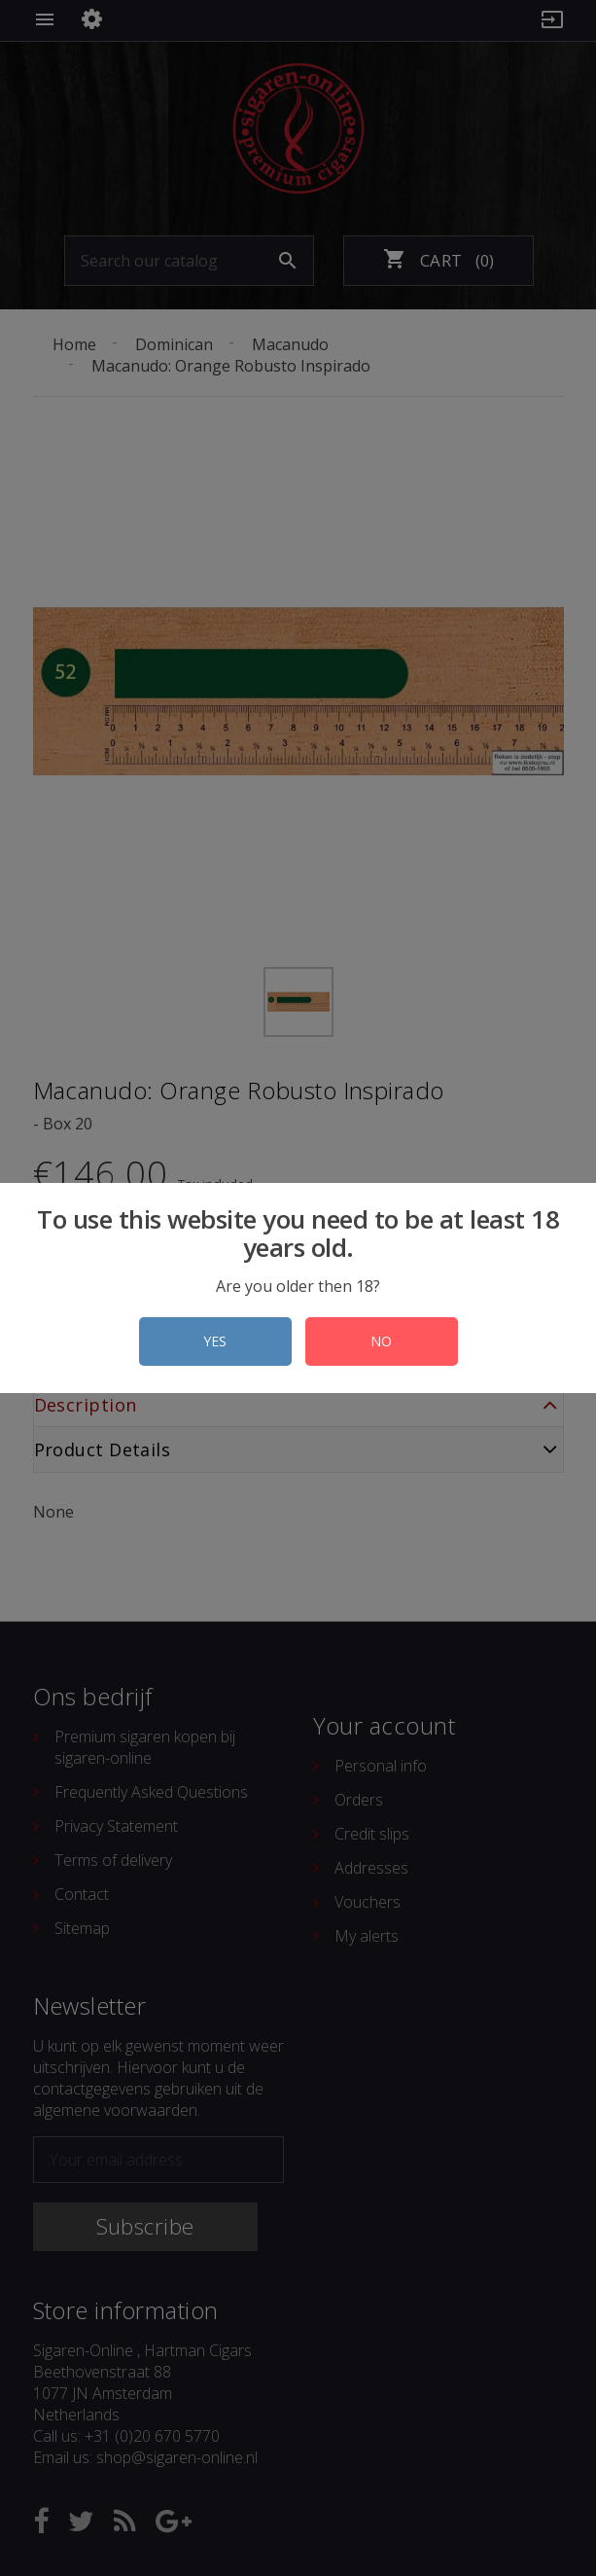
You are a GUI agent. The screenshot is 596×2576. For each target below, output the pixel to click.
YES (215, 1341)
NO (381, 1341)
